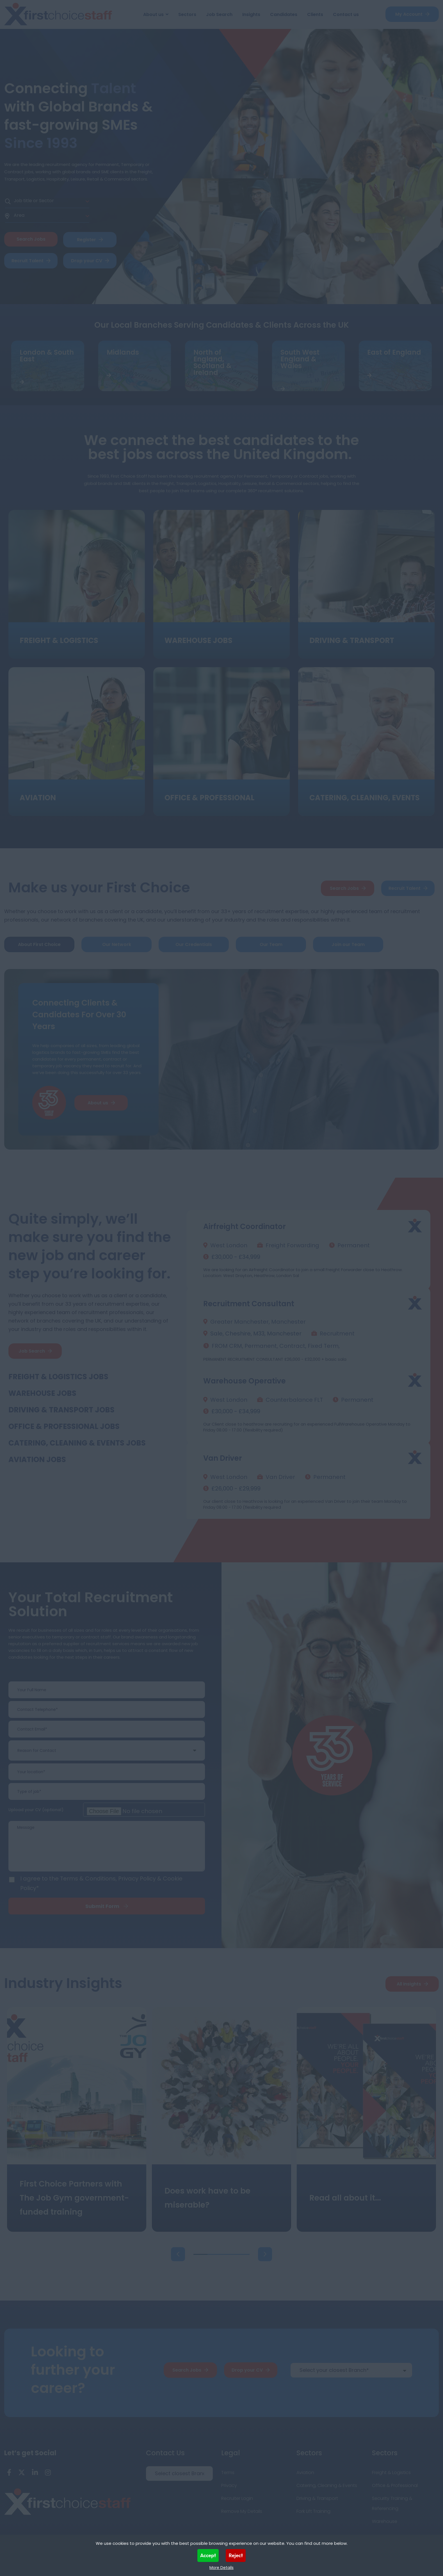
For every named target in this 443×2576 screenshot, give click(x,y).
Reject (236, 2555)
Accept (208, 2555)
